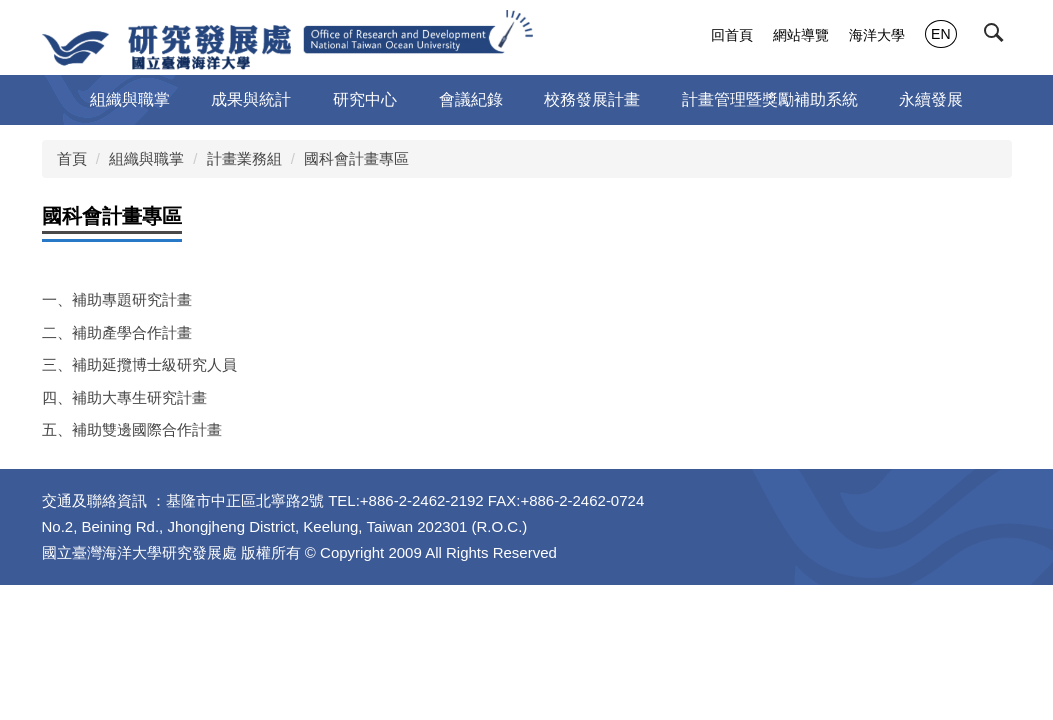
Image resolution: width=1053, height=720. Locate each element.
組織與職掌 (146, 158)
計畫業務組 (244, 158)
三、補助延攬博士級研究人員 (139, 364)
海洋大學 (877, 35)
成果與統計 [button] (251, 99)
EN (940, 34)
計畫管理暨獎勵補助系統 (770, 99)
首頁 (72, 158)
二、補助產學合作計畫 (117, 332)
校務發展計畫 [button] (592, 99)
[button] (998, 37)
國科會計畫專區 (356, 158)
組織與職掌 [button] (130, 99)
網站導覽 (801, 35)
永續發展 (931, 99)
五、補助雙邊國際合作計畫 (132, 429)
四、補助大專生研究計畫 (124, 397)
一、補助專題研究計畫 (117, 299)
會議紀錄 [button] (471, 99)
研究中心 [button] (365, 99)
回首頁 (732, 35)
